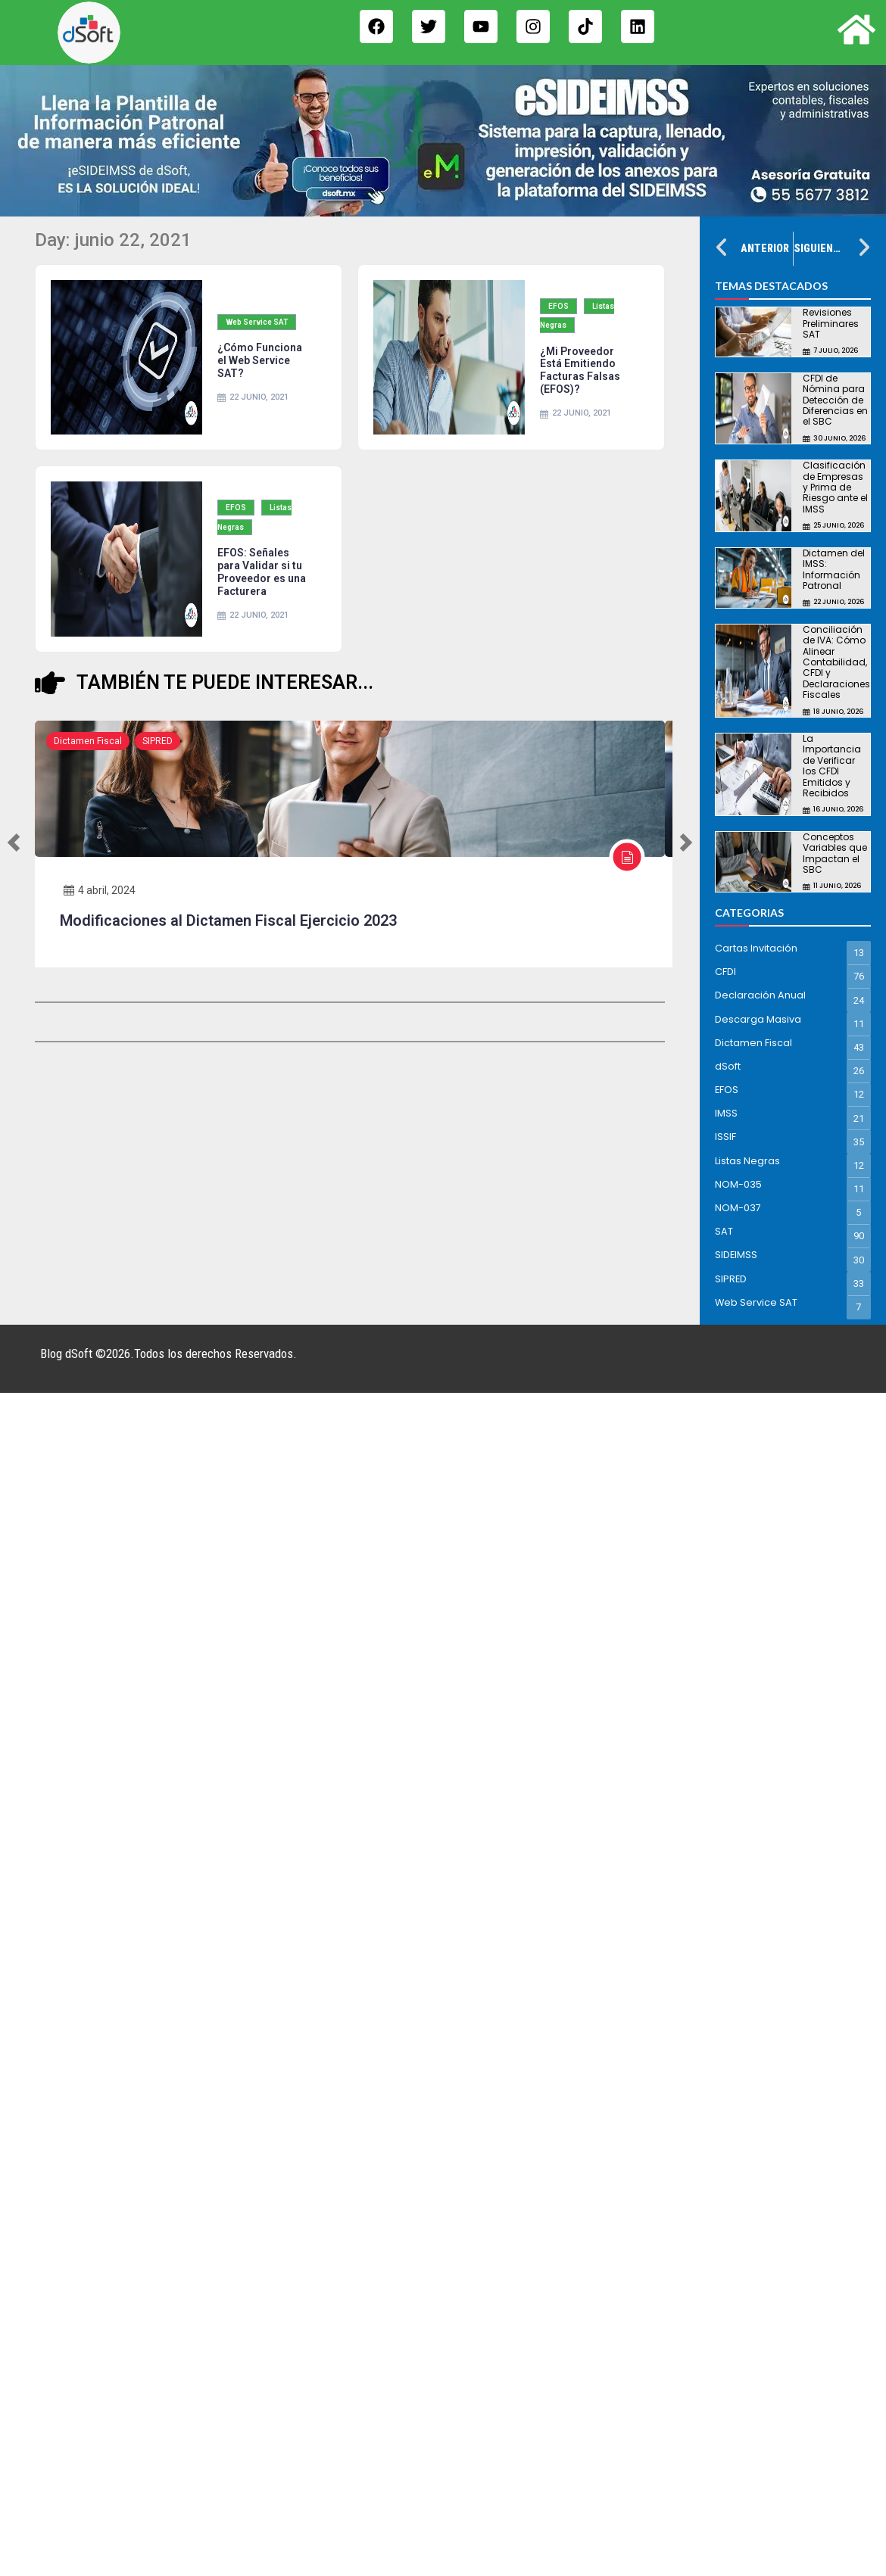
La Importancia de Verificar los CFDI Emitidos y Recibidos (832, 765)
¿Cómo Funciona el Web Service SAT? (259, 360)
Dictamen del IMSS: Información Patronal (834, 569)
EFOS (558, 306)
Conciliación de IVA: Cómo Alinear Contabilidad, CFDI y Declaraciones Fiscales (836, 662)
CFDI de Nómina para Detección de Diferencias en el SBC (835, 400)
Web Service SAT (257, 322)
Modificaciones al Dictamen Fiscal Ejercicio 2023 (228, 920)
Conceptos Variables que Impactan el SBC (835, 853)
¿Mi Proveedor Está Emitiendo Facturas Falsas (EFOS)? (580, 370)
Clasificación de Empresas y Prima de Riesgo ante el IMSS (835, 487)
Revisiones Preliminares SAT (831, 323)
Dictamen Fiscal (88, 741)
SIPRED (157, 741)
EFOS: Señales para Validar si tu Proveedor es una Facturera (261, 571)
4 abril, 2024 (100, 889)
